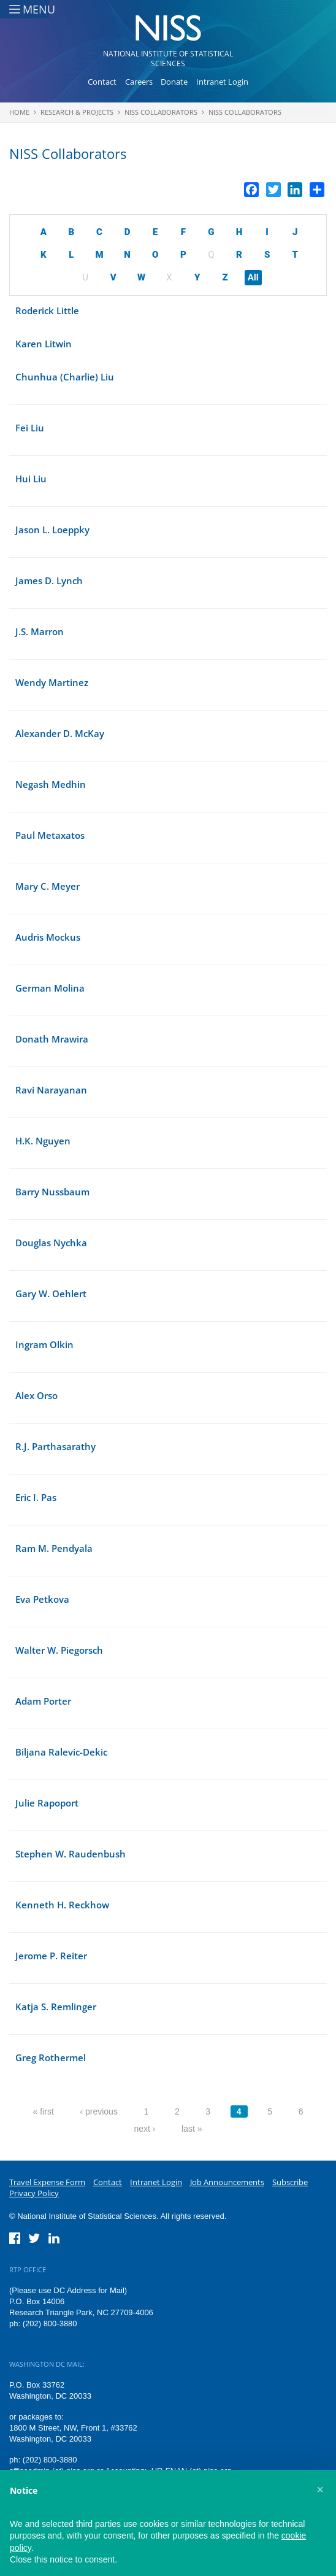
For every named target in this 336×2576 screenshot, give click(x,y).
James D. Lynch (49, 580)
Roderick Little (47, 310)
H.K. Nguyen (43, 1141)
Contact (102, 81)
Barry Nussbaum (52, 1192)
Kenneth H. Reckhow (62, 1905)
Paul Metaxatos (50, 835)
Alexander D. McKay (59, 733)
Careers (139, 81)
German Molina (50, 988)
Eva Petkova (42, 1599)
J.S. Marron (39, 631)
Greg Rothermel (50, 2057)
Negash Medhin (50, 784)
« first (43, 2111)
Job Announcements (227, 2182)
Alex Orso (36, 1395)
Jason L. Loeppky (52, 529)
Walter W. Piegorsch (59, 1650)
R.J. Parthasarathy (55, 1446)
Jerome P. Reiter (51, 1955)
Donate (174, 81)
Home (19, 112)
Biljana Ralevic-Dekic (61, 1752)
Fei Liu (29, 428)
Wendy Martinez (51, 682)
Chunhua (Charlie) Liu (64, 377)
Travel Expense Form (47, 2182)
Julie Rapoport (46, 1803)
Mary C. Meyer (47, 886)
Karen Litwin (43, 343)
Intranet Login (222, 81)
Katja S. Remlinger (55, 2006)
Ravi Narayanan (51, 1090)
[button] (320, 2489)
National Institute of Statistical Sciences (168, 58)
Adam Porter (43, 1701)
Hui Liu (31, 478)
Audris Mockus (47, 937)
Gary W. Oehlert (50, 1293)
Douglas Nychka (51, 1242)
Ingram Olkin (44, 1344)
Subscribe (290, 2182)
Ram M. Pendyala (54, 1548)
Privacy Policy (34, 2193)
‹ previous (98, 2111)
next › (144, 2129)
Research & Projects (76, 112)
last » (191, 2129)
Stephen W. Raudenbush (70, 1854)
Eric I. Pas (35, 1497)
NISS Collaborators (160, 112)
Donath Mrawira (51, 1039)
